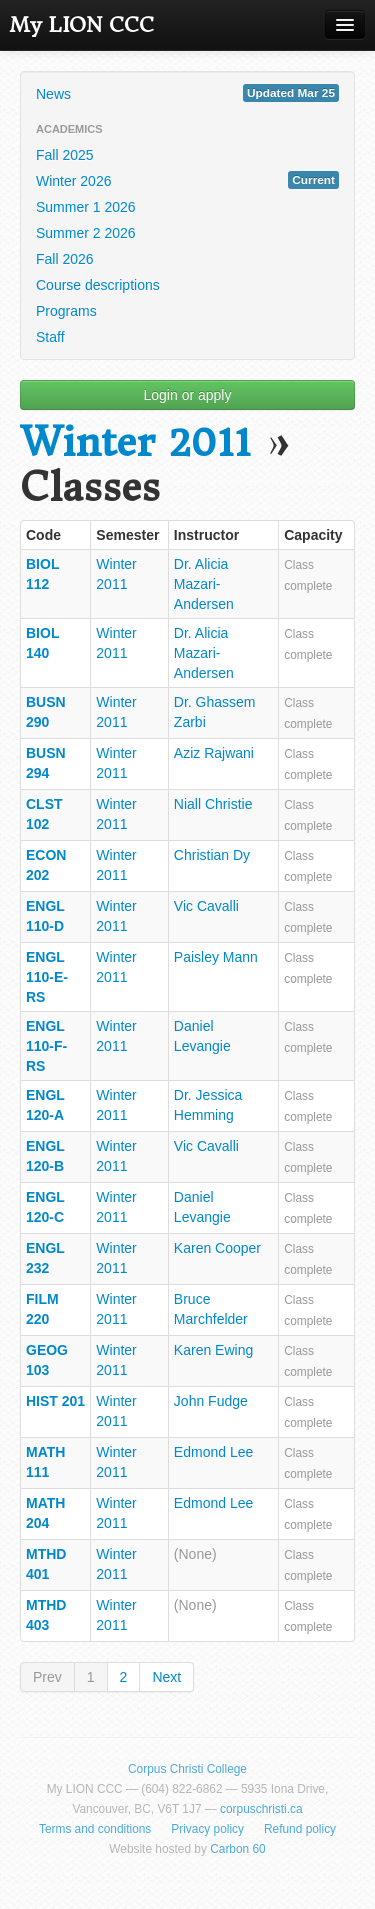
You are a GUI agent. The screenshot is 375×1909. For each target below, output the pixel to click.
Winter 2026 (187, 180)
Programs (66, 311)
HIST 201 (55, 1401)
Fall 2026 (65, 259)
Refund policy (300, 1829)
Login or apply (188, 395)
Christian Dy (212, 855)
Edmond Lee (213, 1452)
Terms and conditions (95, 1829)
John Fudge (211, 1401)
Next (166, 1677)
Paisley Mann (216, 957)
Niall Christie (213, 804)
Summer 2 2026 (86, 233)
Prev (47, 1677)
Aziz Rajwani (214, 753)
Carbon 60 (238, 1849)
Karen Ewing (213, 1350)
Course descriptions (98, 285)
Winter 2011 (135, 442)
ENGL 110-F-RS (46, 1046)
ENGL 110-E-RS (47, 977)
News (187, 93)
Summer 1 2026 (86, 207)
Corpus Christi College (187, 1769)
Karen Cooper (217, 1248)
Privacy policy (207, 1829)
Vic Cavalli (206, 906)
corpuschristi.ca (261, 1809)
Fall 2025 (65, 155)
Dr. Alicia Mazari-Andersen (204, 584)
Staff (50, 337)
